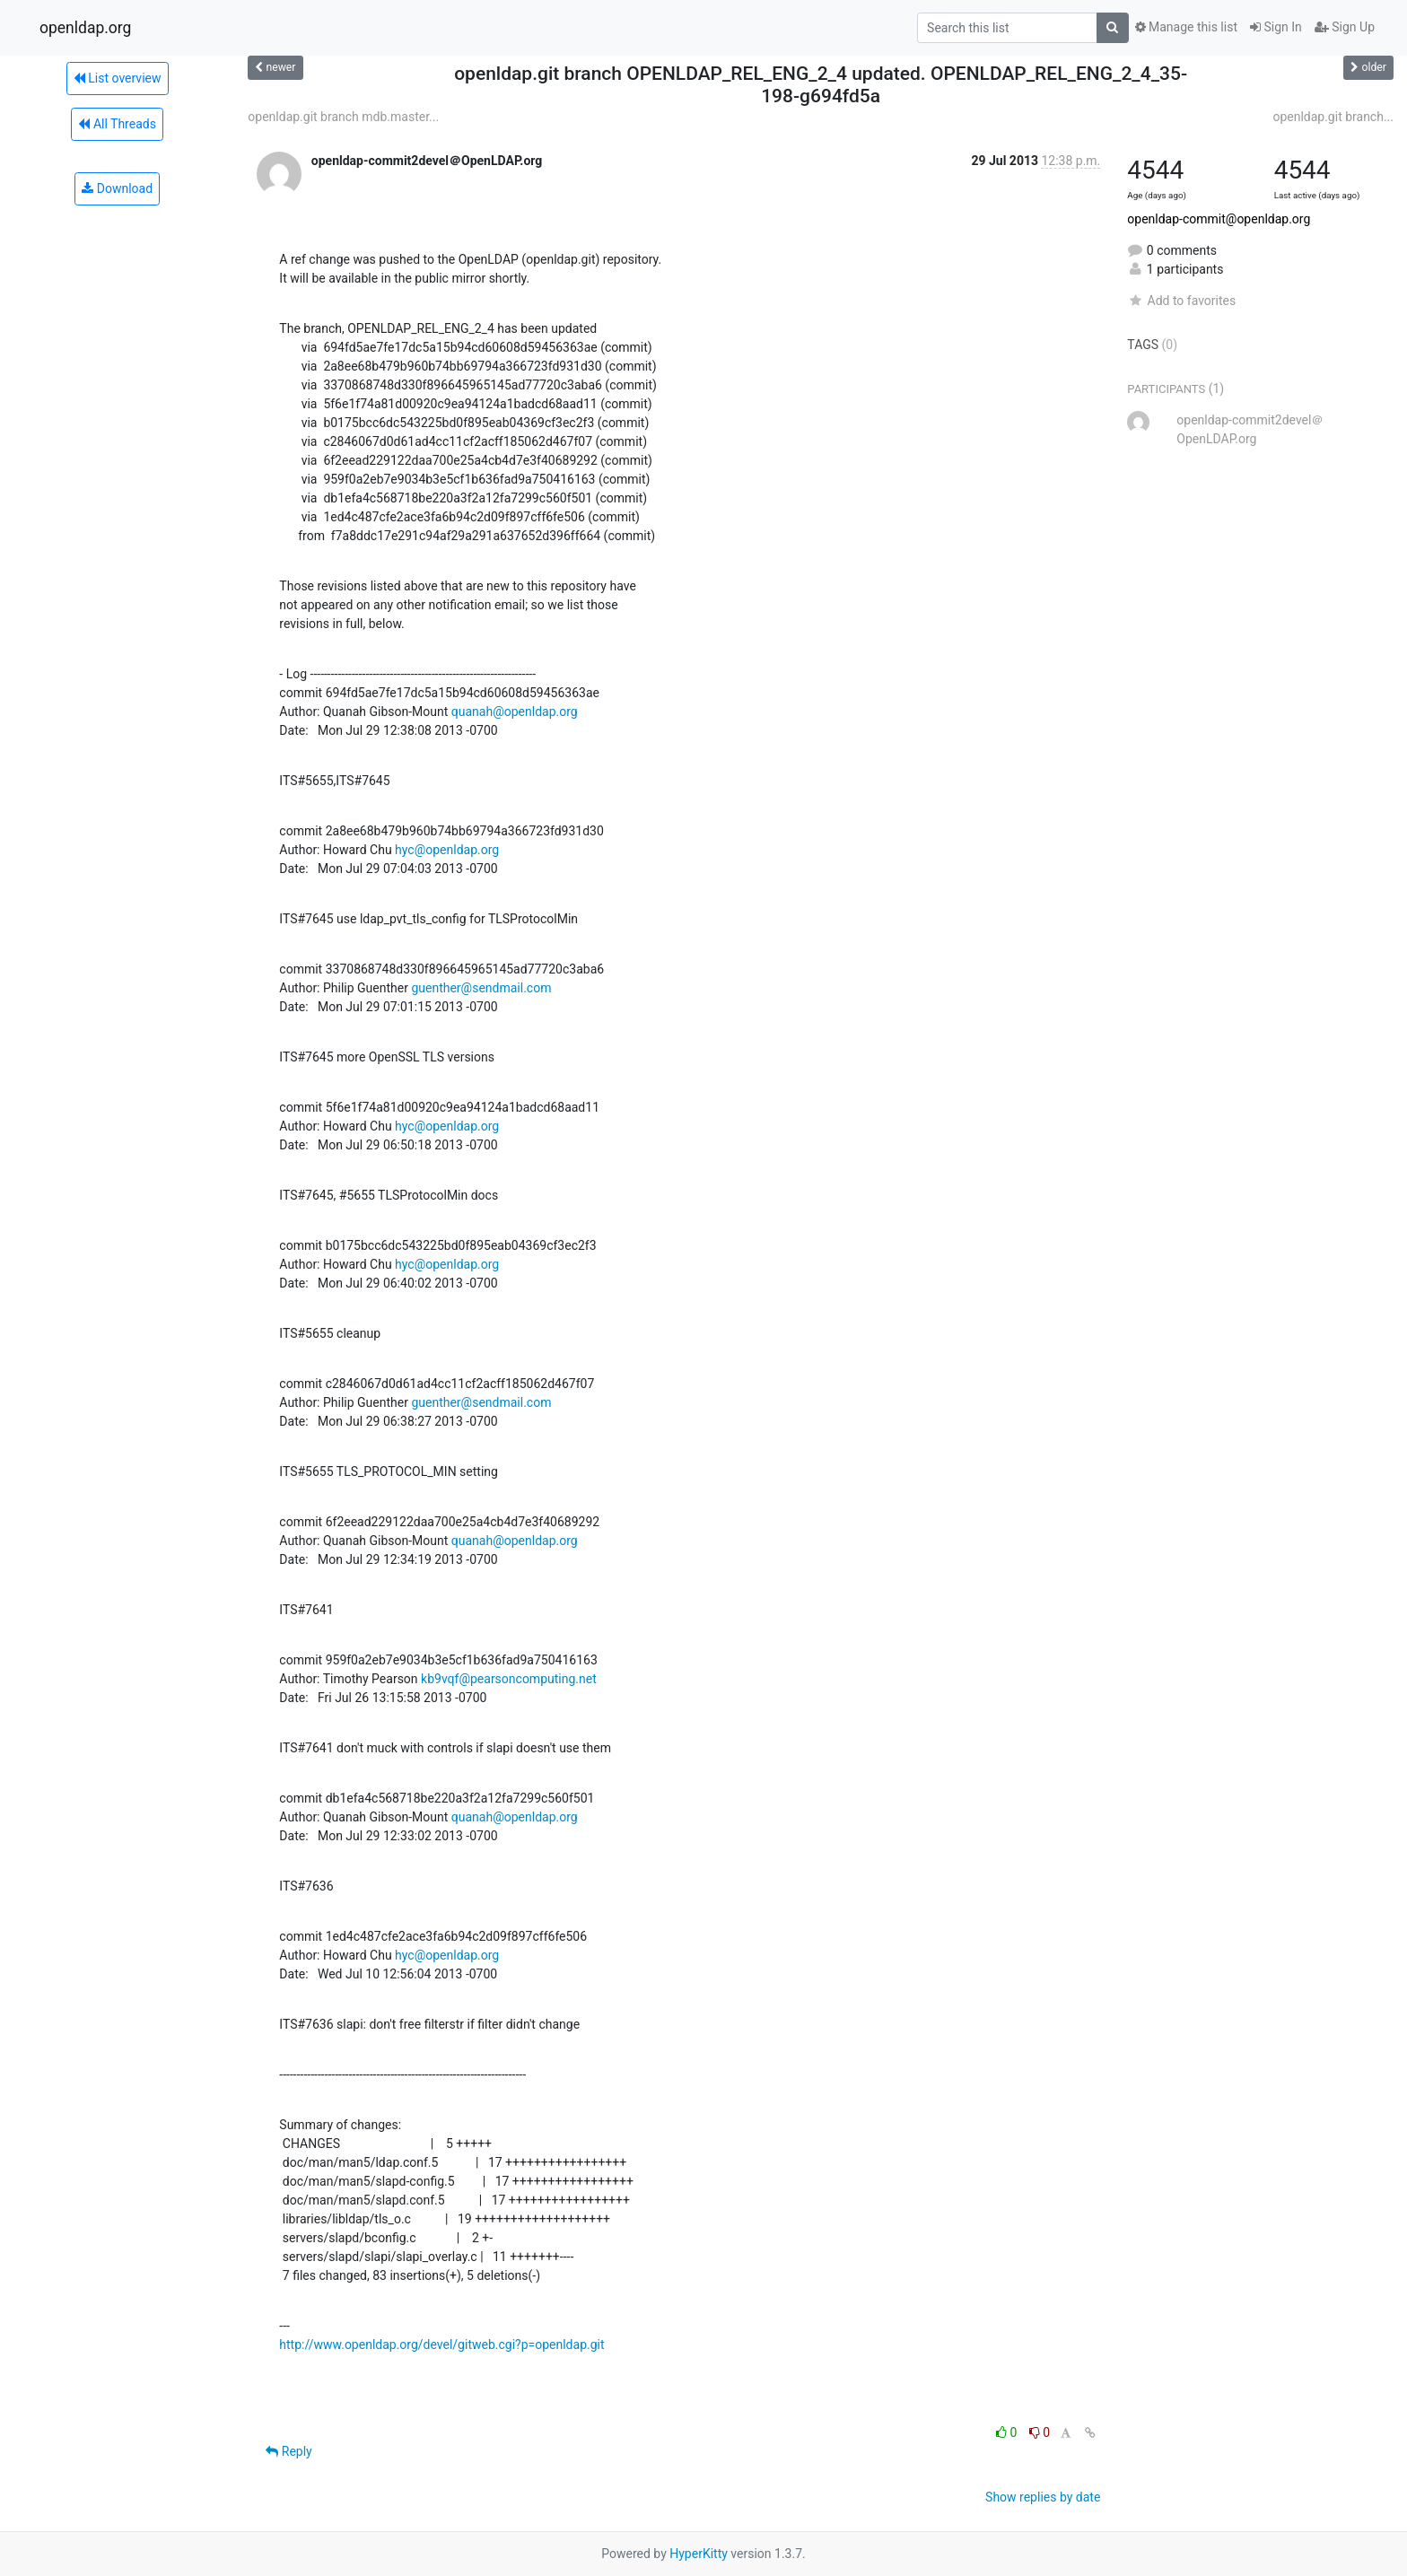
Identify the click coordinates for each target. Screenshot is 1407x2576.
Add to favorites (1181, 300)
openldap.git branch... (1333, 116)
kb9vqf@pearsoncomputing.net (509, 1679)
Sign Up (1345, 27)
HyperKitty (698, 2553)
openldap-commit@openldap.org (1218, 219)
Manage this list (1186, 27)
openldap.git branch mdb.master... (343, 116)
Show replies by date (1042, 2497)
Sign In (1276, 27)
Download (117, 188)
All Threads (116, 124)
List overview (118, 78)
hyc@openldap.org (447, 850)
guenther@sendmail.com (481, 988)
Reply (288, 2451)
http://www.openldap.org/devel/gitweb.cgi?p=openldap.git (441, 2344)
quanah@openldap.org (514, 711)
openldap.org (85, 28)
